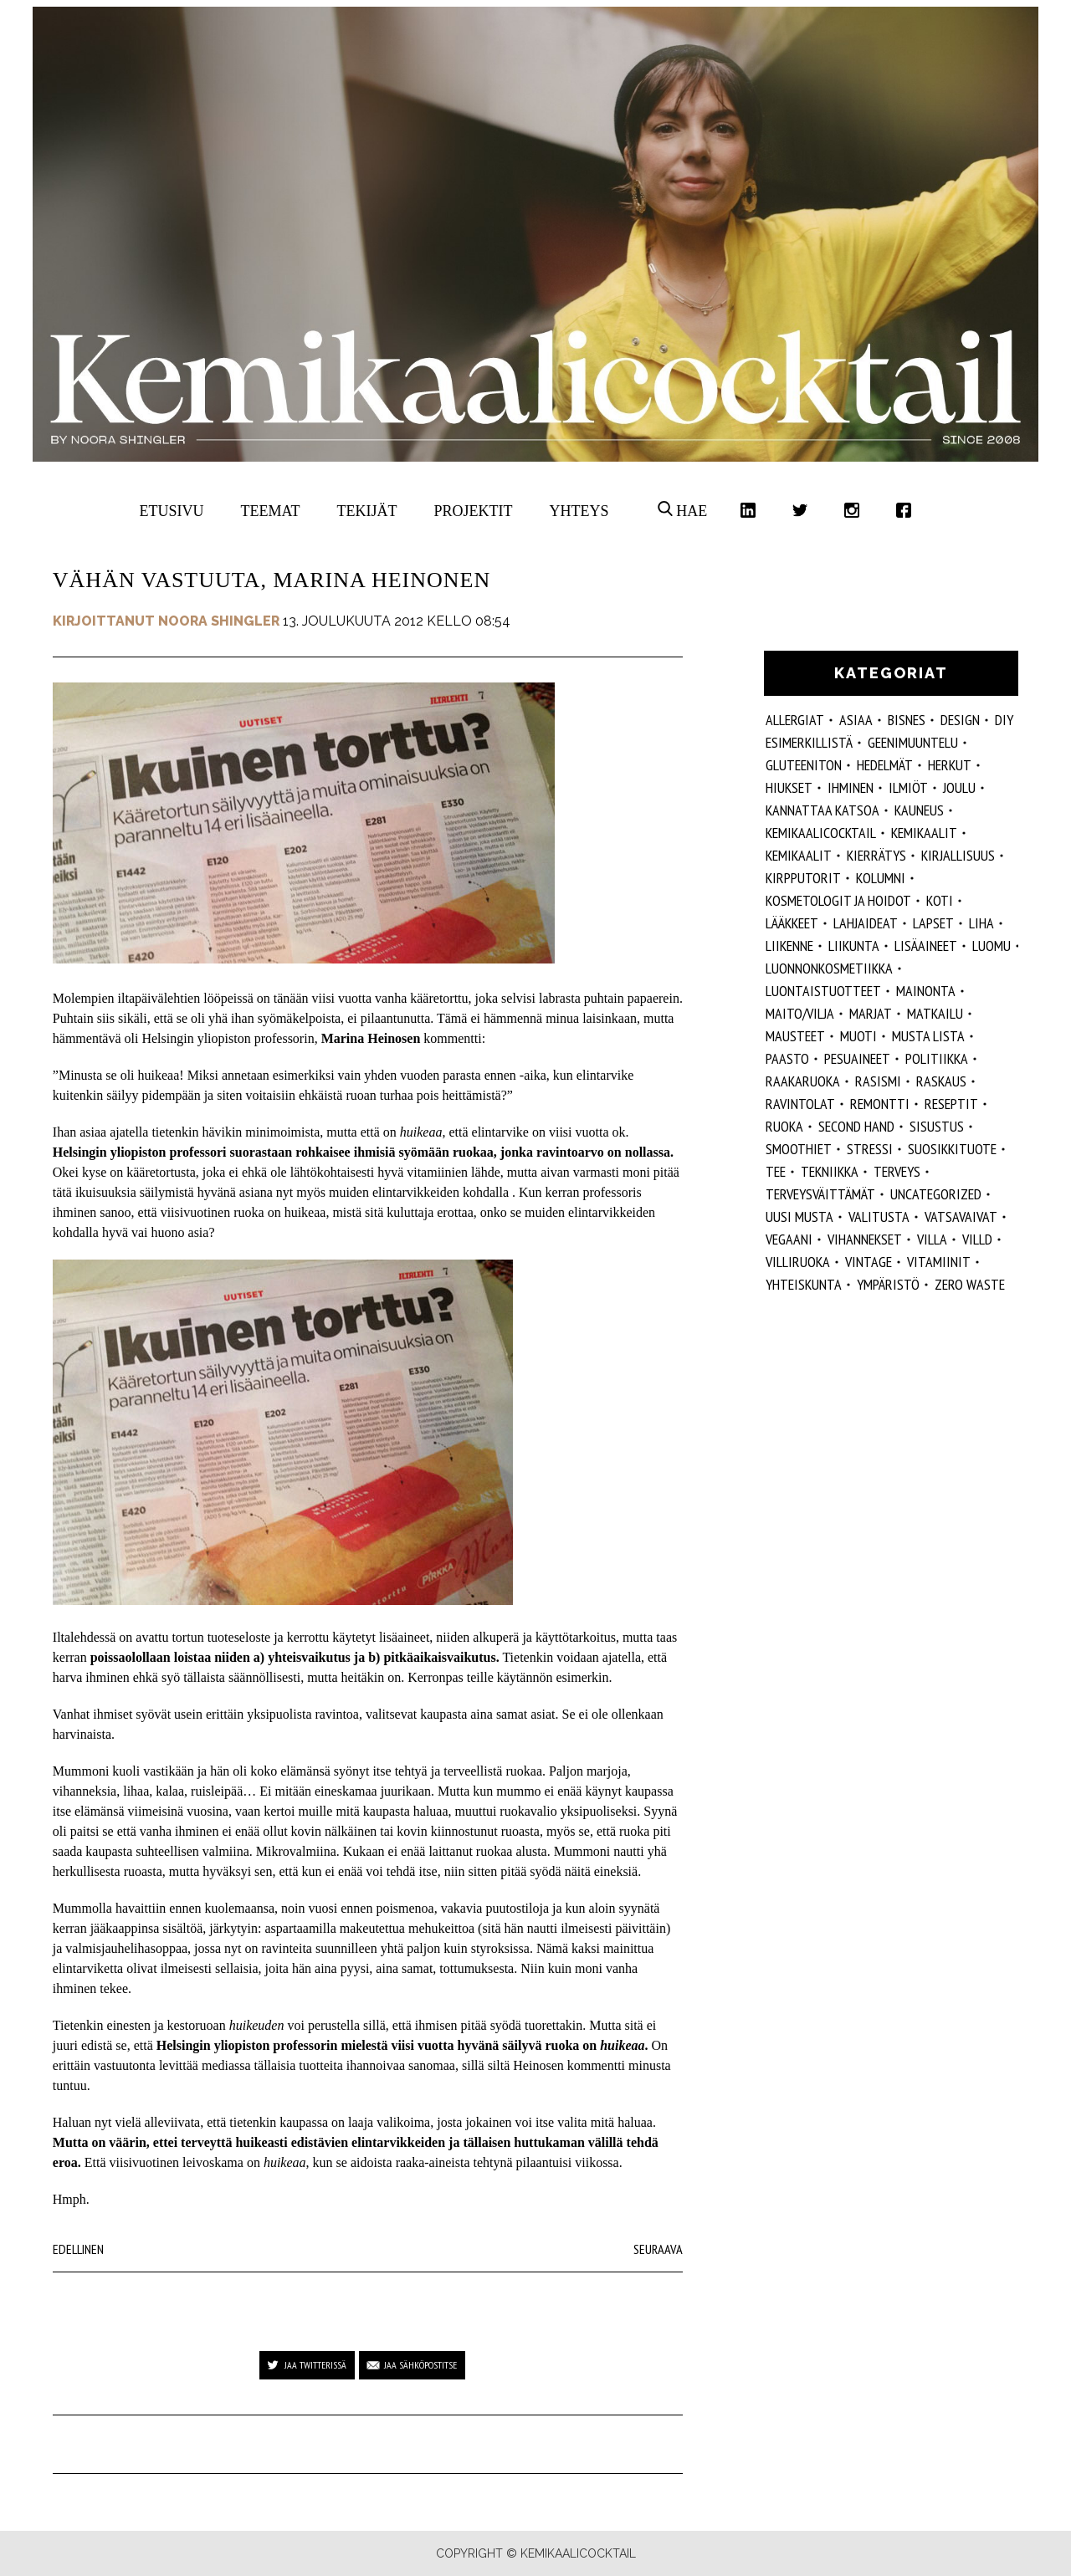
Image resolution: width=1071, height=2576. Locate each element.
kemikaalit (799, 855)
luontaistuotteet (823, 990)
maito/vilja (800, 1013)
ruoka (784, 1126)
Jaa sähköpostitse (420, 2365)
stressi (870, 1148)
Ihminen (851, 787)
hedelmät (885, 764)
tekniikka (829, 1171)
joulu (959, 787)
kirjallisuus (958, 855)
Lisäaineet (925, 945)
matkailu (935, 1013)
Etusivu (172, 511)
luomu (991, 945)
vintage (868, 1261)
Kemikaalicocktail (821, 832)
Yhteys (578, 511)
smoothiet (799, 1148)
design (960, 719)
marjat (870, 1013)
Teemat (270, 511)
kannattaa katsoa (822, 810)
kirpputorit (803, 877)
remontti (880, 1103)
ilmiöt (908, 787)
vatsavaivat (961, 1216)
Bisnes (906, 719)
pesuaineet (857, 1058)
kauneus (919, 810)
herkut (949, 764)
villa (932, 1239)
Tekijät (367, 511)
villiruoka (798, 1261)
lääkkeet (792, 923)
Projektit (472, 511)
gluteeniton (804, 764)
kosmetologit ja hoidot (838, 900)
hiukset (789, 787)
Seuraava (658, 2249)
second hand (856, 1126)
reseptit (951, 1103)
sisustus (937, 1126)
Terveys (897, 1171)
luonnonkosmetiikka (829, 968)
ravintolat (800, 1103)
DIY (1004, 719)
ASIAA (856, 719)
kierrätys (876, 855)
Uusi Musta (799, 1216)
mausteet (795, 1035)
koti (939, 900)
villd (977, 1239)
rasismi (878, 1081)
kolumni (880, 877)
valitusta (879, 1216)
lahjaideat (865, 923)
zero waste (970, 1284)
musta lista (928, 1035)
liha (981, 923)
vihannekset (865, 1239)
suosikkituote (952, 1148)
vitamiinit (939, 1261)
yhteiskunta (804, 1284)
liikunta (853, 945)
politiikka (936, 1058)
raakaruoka (803, 1081)
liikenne (789, 945)
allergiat (795, 719)
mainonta (926, 990)
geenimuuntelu (913, 742)
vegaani (789, 1239)
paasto (787, 1058)
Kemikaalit (924, 832)
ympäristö (888, 1284)
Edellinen (78, 2249)
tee (776, 1171)
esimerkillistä (809, 742)
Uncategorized (935, 1194)
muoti (858, 1035)
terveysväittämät (820, 1194)
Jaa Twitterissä (315, 2365)
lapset (933, 923)
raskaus (941, 1081)
